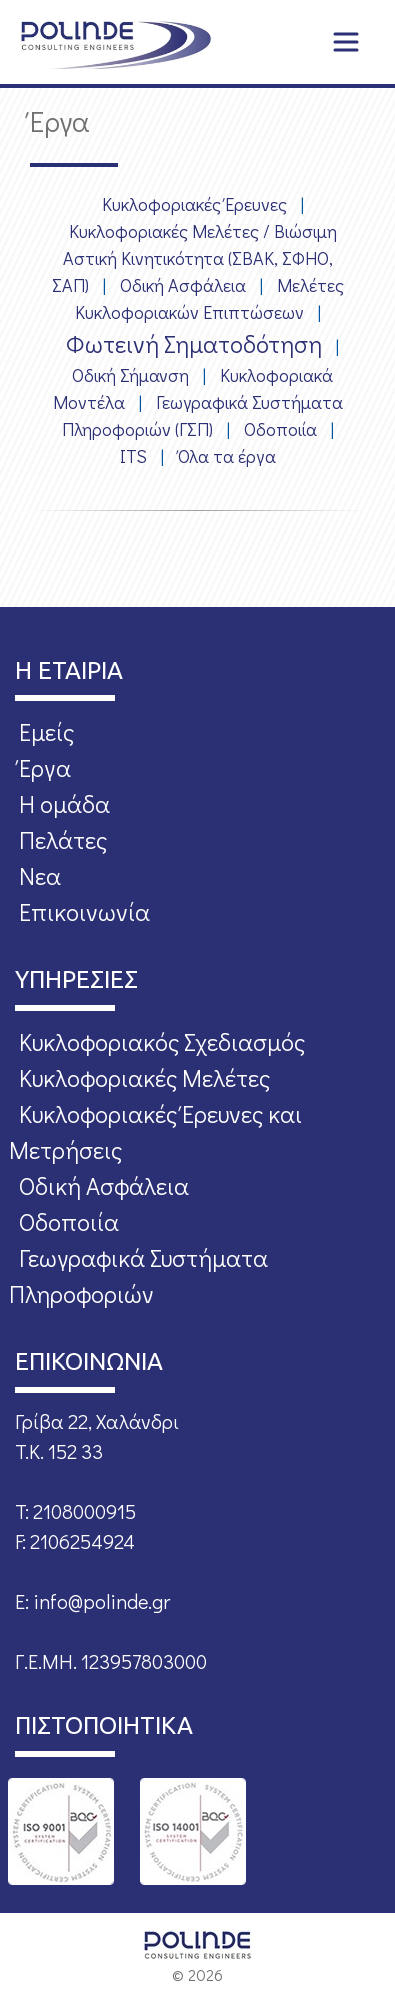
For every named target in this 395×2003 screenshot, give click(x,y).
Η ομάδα (64, 803)
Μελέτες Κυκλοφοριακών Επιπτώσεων (209, 298)
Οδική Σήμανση (130, 375)
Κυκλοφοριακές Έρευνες (194, 204)
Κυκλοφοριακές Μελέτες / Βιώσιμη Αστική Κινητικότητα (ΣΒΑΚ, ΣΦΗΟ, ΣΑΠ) (194, 258)
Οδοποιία (280, 429)
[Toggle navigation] (346, 42)
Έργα (45, 767)
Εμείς (46, 731)
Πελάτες (63, 839)
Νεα (40, 875)
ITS (133, 456)
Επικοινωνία (84, 911)
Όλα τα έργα (227, 456)
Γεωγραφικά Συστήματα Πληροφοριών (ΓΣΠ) (202, 415)
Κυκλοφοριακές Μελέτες (144, 1077)
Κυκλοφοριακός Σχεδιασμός (162, 1041)
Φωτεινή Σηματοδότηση (194, 343)
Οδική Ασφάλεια (183, 285)
